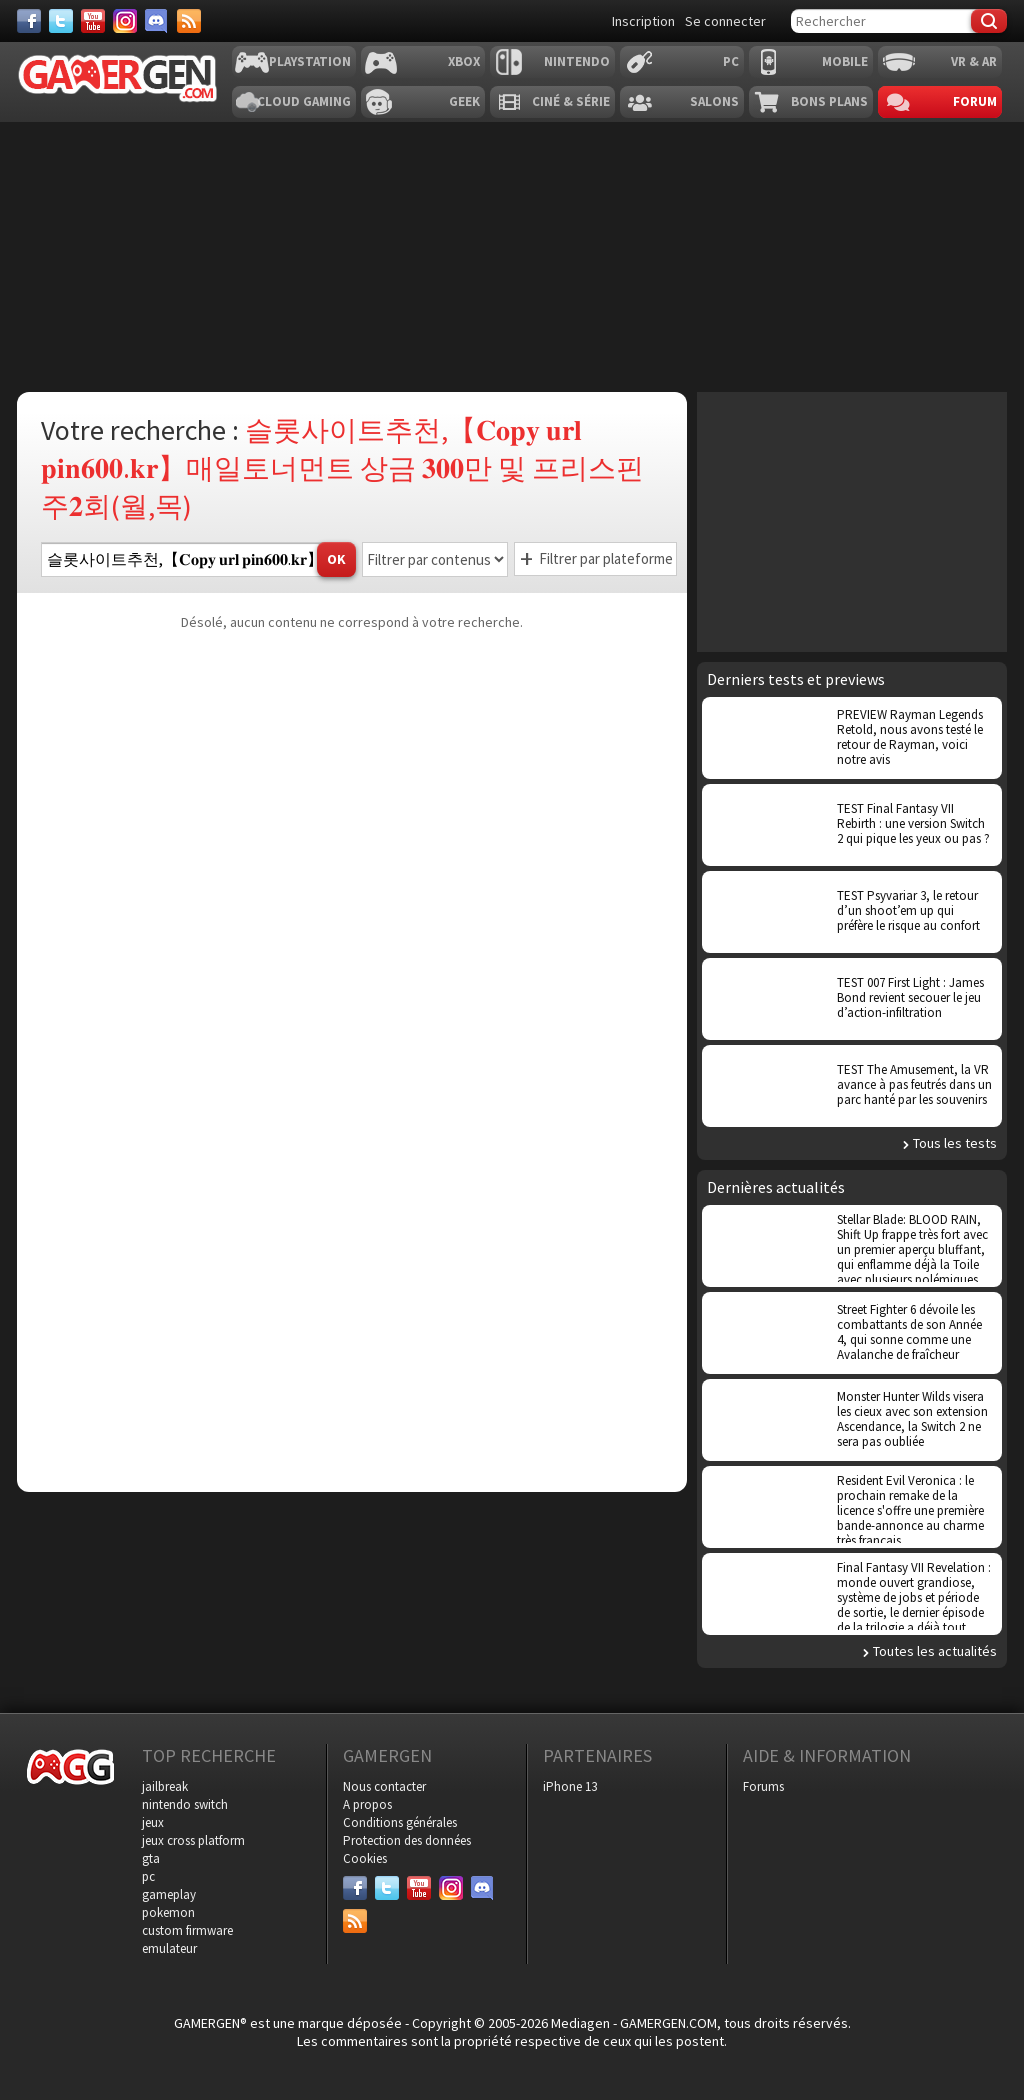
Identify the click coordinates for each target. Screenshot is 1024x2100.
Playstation (310, 61)
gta (151, 1858)
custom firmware (187, 1930)
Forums (763, 1786)
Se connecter (725, 21)
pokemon (168, 1912)
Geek (464, 101)
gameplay (169, 1894)
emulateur (169, 1948)
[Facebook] (29, 21)
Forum (975, 101)
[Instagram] (125, 21)
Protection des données (407, 1840)
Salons (714, 101)
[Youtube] (93, 21)
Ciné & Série (571, 101)
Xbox (464, 61)
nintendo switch (185, 1804)
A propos (367, 1804)
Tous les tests (955, 1143)
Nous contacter (384, 1786)
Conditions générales (400, 1822)
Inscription (643, 21)
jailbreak (165, 1786)
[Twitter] (61, 21)
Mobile (845, 61)
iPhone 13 (570, 1786)
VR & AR (974, 61)
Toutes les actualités (935, 1651)
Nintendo (577, 61)
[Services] (189, 21)
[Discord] (157, 21)
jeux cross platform (193, 1840)
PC (731, 61)
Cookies (365, 1858)
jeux (153, 1822)
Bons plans (829, 101)
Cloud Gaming (304, 101)
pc (148, 1876)
